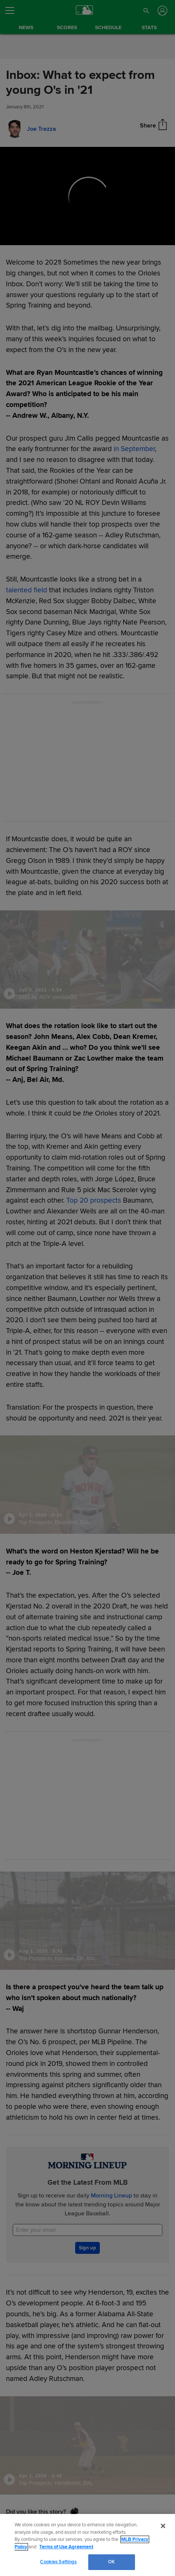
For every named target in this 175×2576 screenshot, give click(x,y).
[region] (87, 2545)
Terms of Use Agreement (66, 2547)
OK (111, 2562)
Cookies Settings (58, 2562)
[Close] (163, 2526)
